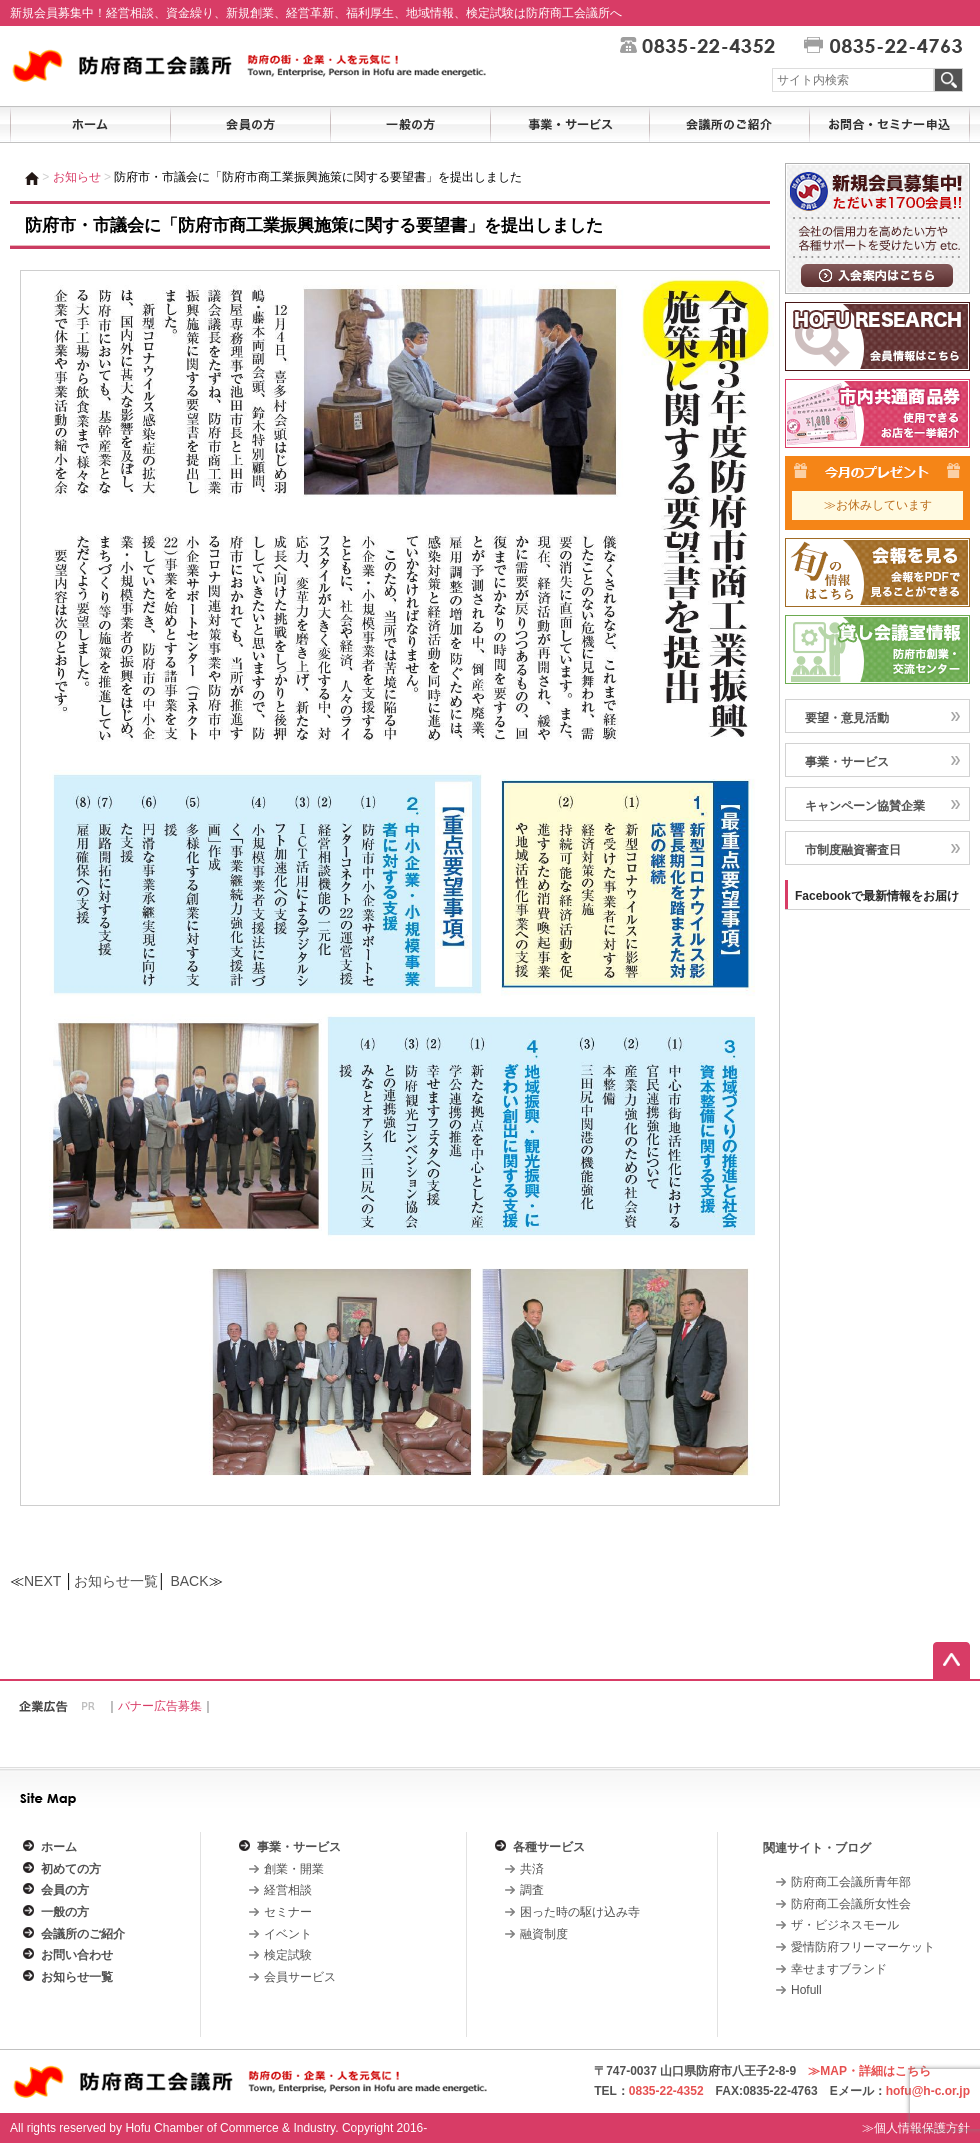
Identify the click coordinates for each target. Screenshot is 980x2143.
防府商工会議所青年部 (851, 1882)
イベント (288, 1934)
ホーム (59, 1847)
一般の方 (65, 1912)
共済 (532, 1869)
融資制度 (544, 1934)
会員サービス (300, 1977)
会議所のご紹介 (83, 1934)
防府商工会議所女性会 (851, 1904)
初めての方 (71, 1869)
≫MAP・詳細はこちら (869, 2071)
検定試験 (288, 1955)
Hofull (806, 1990)
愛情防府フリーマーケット (863, 1947)
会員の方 (65, 1890)
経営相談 (288, 1890)
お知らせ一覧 (116, 1581)
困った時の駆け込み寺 (580, 1912)
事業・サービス (299, 1847)
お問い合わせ (77, 1955)
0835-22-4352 (666, 2091)
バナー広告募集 (160, 1706)
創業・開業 (294, 1869)
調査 (532, 1890)
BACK (189, 1581)
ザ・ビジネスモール (845, 1925)
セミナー (288, 1912)
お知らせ (77, 177)
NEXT (42, 1581)
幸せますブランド (839, 1969)
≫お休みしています (878, 505)
